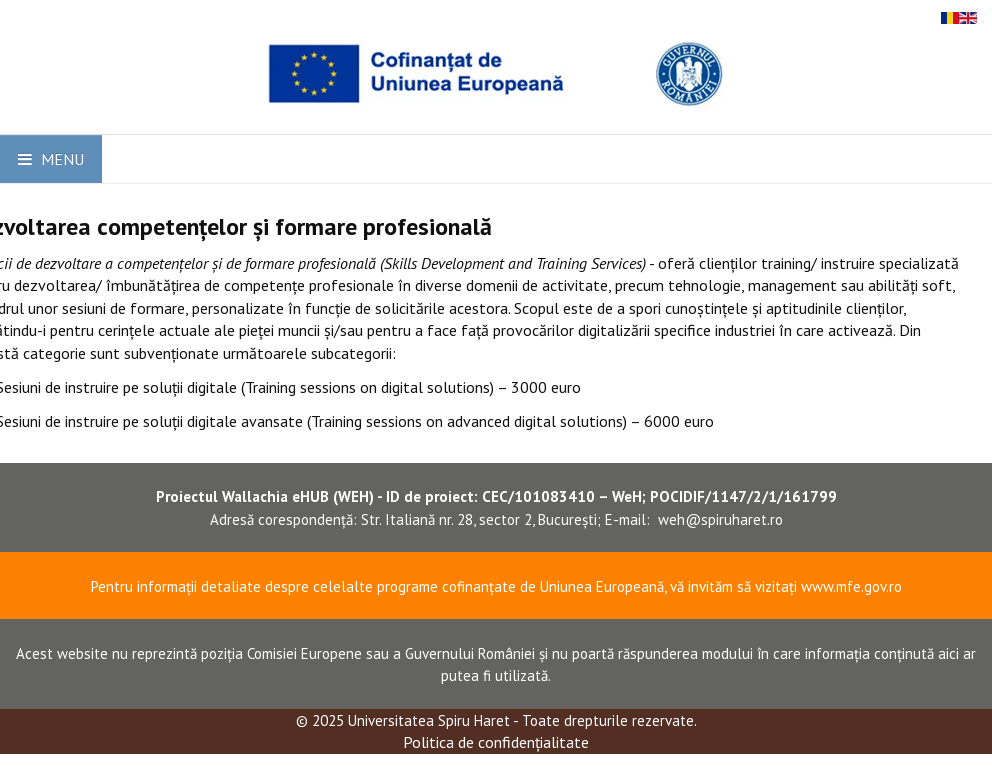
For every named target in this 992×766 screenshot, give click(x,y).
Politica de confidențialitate (496, 742)
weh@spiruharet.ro (720, 519)
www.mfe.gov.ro (851, 586)
